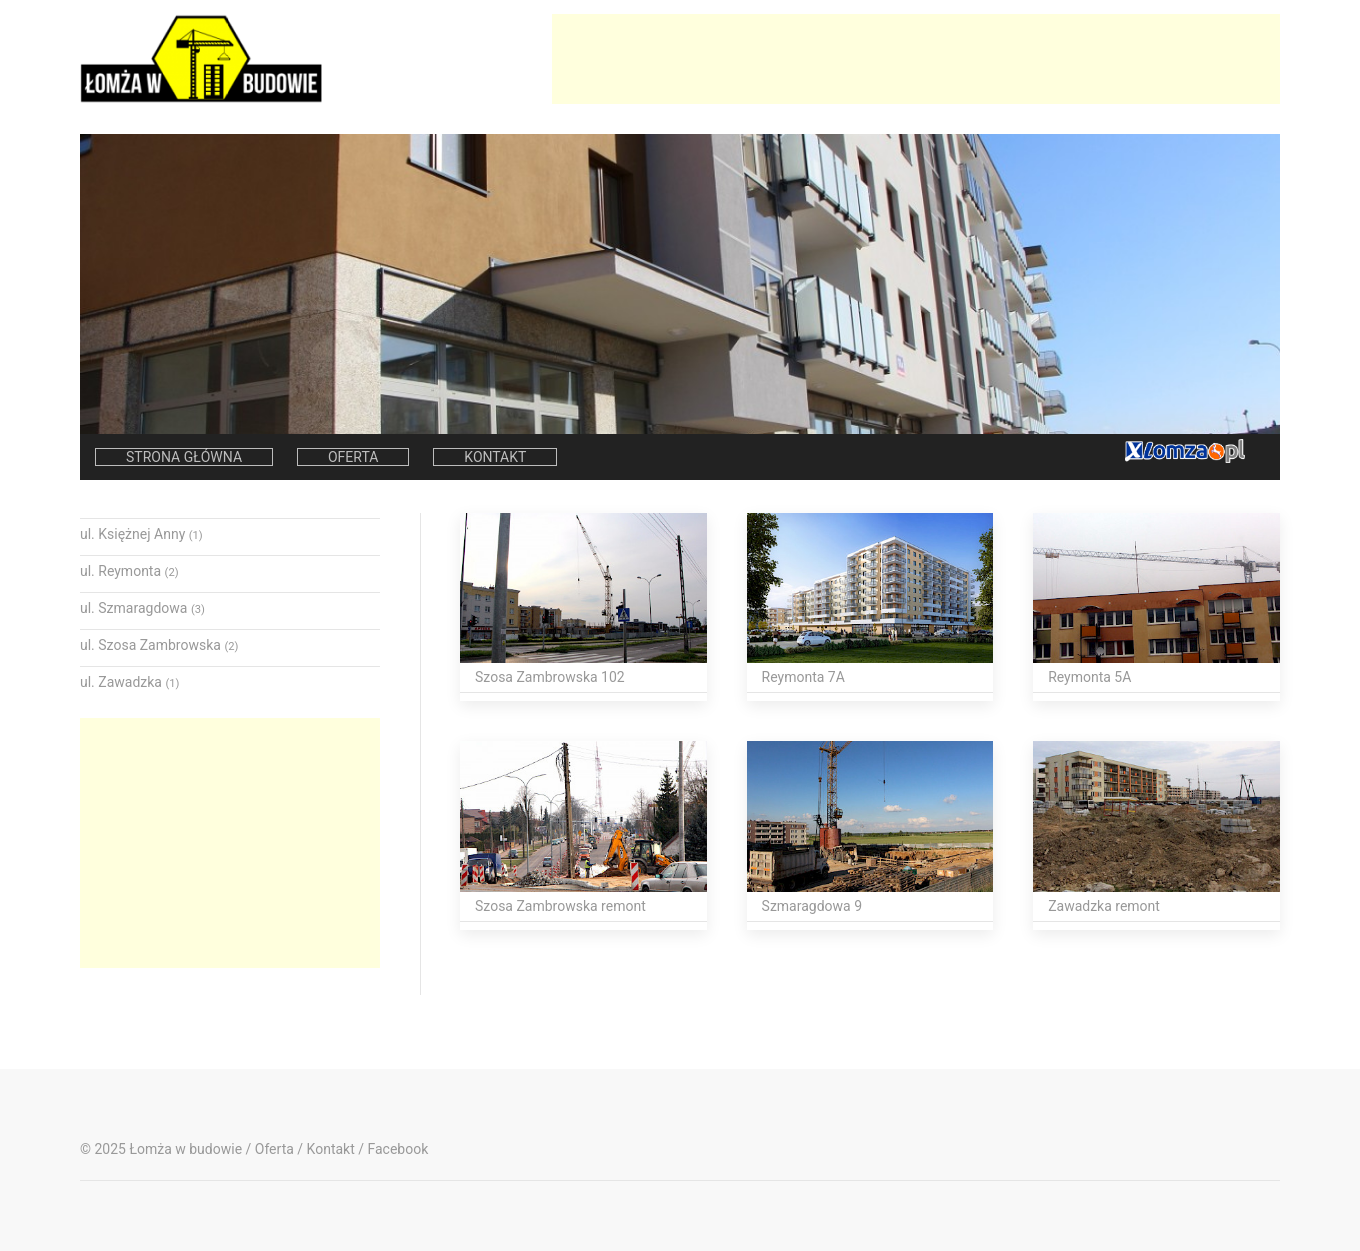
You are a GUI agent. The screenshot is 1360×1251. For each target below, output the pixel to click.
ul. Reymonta (129, 571)
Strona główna (184, 457)
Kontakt (495, 457)
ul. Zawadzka (129, 682)
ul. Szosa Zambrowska (159, 645)
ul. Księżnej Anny (141, 534)
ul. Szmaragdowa (142, 608)
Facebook (397, 1149)
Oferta (353, 457)
